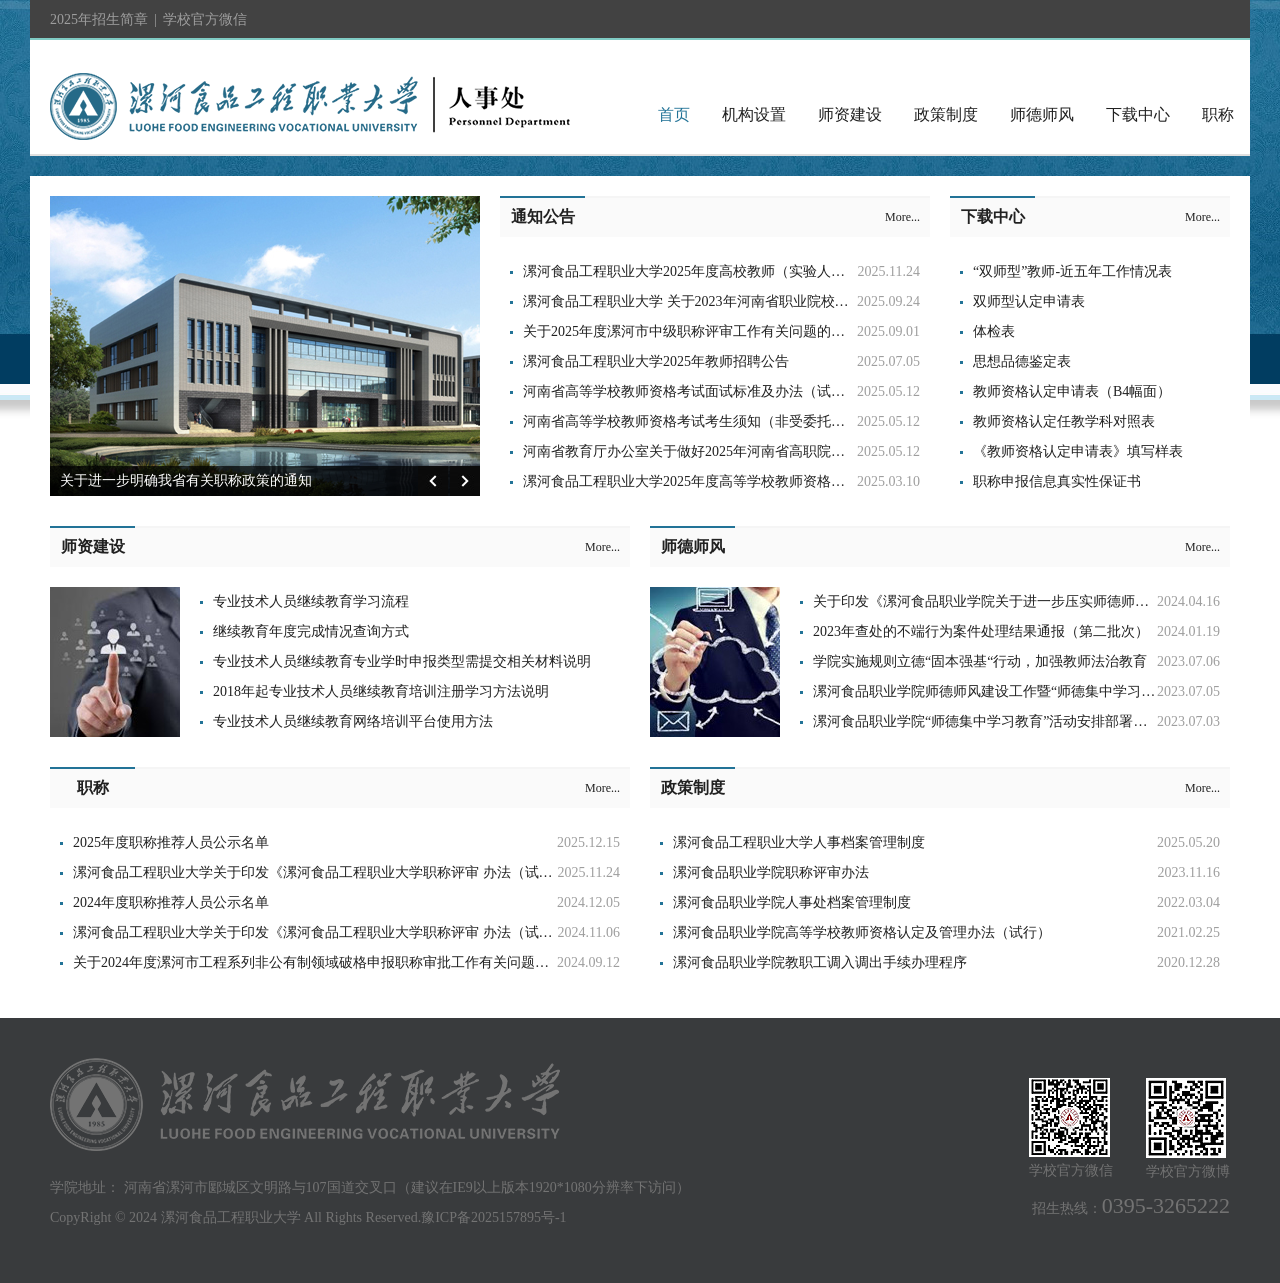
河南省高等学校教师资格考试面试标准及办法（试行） (691, 391)
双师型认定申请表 (1029, 301)
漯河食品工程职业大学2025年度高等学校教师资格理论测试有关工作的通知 (754, 481)
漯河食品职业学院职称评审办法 (771, 872)
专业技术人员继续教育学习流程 (311, 601)
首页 (674, 114)
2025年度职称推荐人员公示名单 (171, 842)
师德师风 (1042, 114)
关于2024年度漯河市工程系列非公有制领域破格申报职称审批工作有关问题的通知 (325, 962)
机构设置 (754, 114)
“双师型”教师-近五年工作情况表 (1072, 271)
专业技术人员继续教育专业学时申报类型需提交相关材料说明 (402, 661)
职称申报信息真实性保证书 (1057, 481)
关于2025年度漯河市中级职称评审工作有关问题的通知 (691, 331)
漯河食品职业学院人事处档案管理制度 (792, 902)
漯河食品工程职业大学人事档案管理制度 (799, 842)
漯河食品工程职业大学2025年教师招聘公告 (656, 361)
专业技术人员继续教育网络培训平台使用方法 (353, 721)
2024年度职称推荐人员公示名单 (171, 902)
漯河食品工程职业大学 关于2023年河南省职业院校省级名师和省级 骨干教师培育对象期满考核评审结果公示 (855, 301)
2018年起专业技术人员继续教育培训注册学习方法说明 (381, 691)
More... (902, 217)
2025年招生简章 (99, 19)
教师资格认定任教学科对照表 (1064, 421)
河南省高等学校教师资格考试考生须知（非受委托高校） (698, 421)
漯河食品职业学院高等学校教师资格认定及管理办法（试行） (862, 932)
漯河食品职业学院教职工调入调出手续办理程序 (820, 962)
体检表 (994, 331)
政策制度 (946, 114)
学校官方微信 (205, 26)
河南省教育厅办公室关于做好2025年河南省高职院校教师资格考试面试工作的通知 (775, 451)
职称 (1218, 114)
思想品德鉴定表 (1022, 361)
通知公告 (543, 216)
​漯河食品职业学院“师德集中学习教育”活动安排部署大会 (987, 721)
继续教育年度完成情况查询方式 (311, 631)
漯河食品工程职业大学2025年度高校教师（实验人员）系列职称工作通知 (747, 271)
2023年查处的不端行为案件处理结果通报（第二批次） (981, 631)
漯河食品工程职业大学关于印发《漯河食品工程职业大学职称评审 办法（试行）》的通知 (348, 872)
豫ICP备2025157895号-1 (493, 1217)
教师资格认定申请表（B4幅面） (1072, 391)
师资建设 (850, 114)
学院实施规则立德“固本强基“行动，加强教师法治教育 (980, 661)
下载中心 (1138, 114)
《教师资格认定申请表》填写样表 (1078, 451)
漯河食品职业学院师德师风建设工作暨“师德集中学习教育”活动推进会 (1029, 691)
